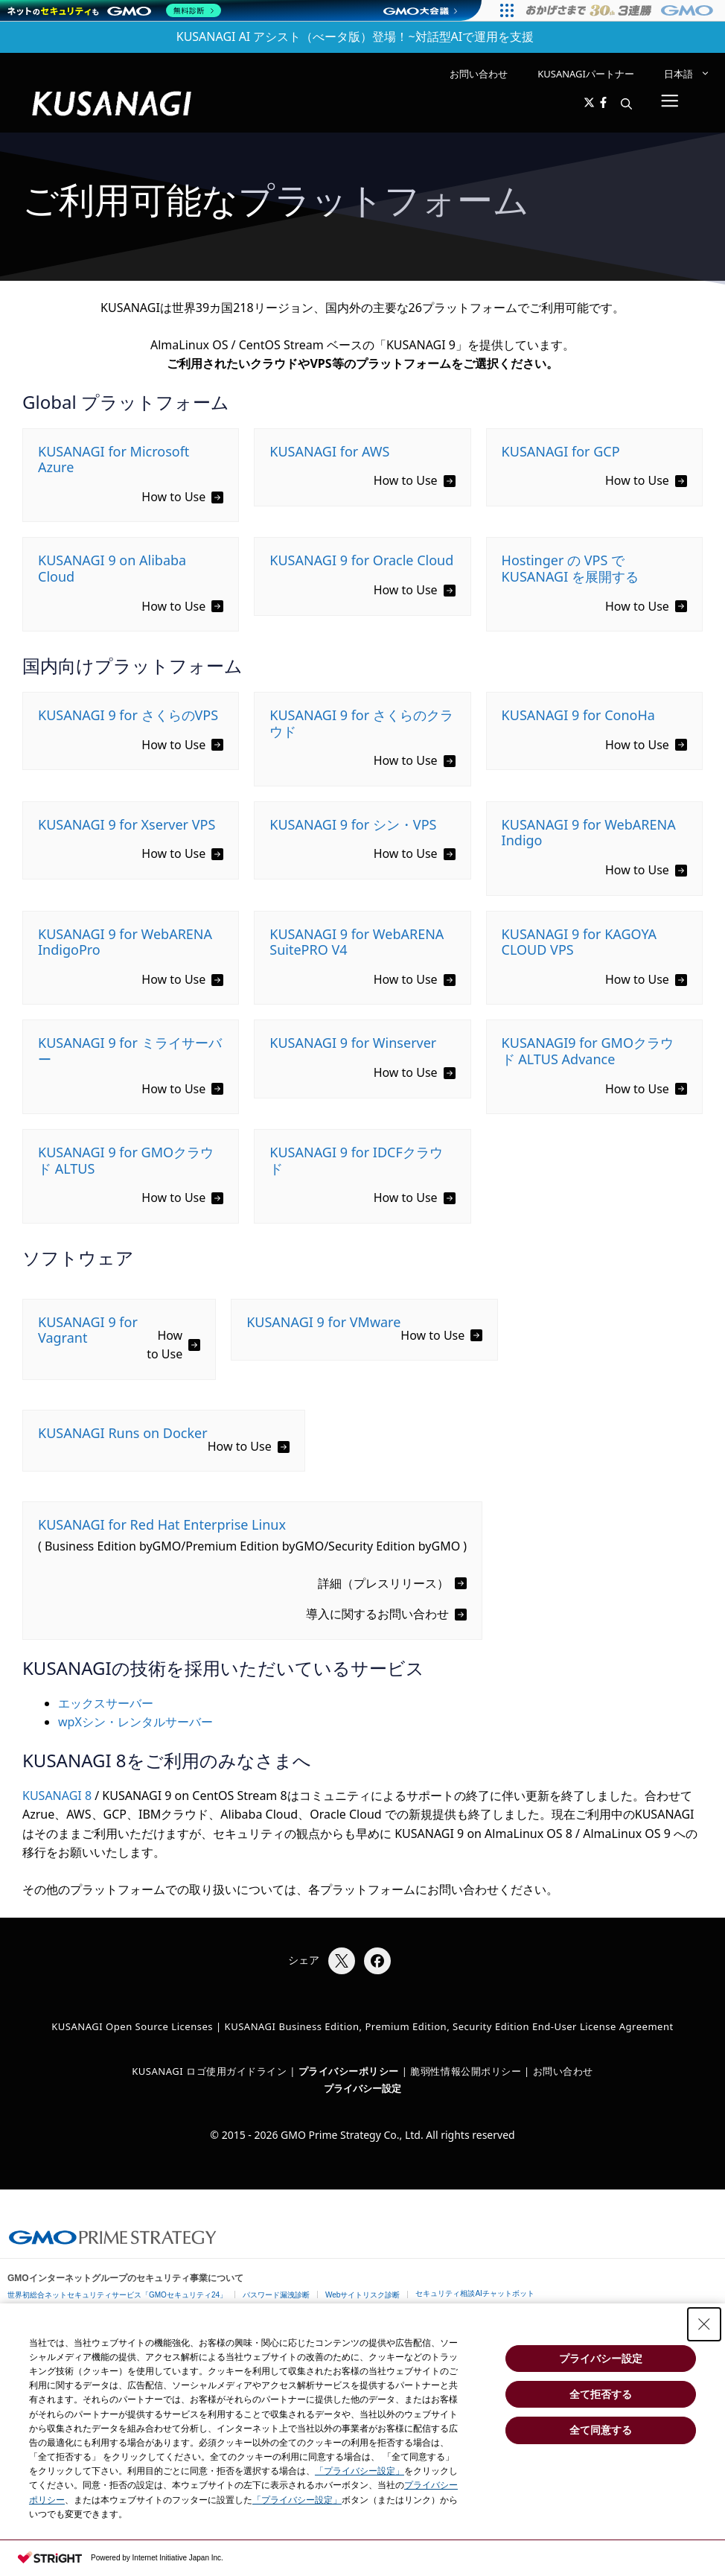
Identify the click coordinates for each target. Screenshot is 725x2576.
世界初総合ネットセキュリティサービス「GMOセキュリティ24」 (117, 2295)
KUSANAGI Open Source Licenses (132, 2026)
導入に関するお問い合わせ (377, 1614)
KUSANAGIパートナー (585, 73)
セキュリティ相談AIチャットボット (474, 2293)
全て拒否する (600, 2394)
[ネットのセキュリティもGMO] (114, 10)
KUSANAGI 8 (57, 1795)
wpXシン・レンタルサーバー (135, 1722)
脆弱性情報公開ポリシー (465, 2071)
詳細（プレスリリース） (383, 1583)
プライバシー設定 (362, 2088)
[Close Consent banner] (704, 2324)
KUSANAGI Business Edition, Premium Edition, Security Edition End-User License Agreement (449, 2026)
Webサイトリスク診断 (362, 2295)
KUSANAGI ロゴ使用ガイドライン (209, 2071)
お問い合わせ (479, 73)
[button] (626, 103)
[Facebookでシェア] (377, 1960)
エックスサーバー (105, 1703)
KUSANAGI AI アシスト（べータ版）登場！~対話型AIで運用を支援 (355, 36)
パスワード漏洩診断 (276, 2295)
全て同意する (600, 2430)
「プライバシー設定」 (359, 2471)
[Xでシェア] (341, 1960)
